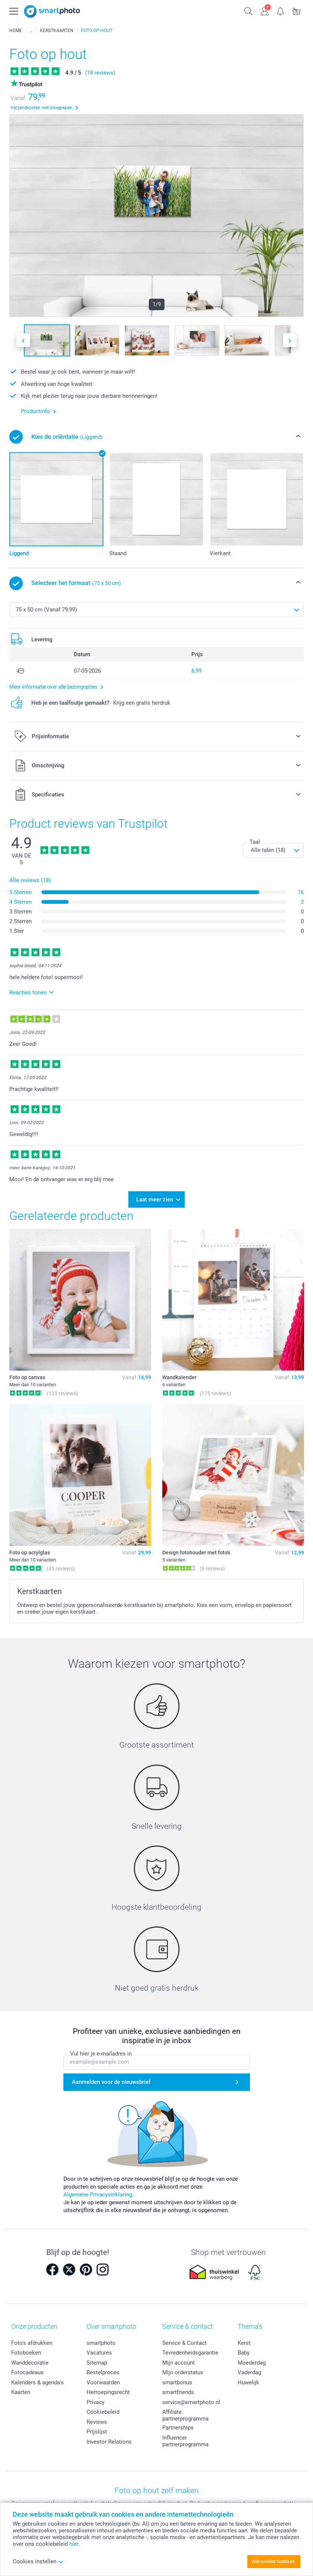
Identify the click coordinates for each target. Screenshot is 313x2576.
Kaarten (20, 2390)
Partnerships (178, 2425)
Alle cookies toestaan (273, 2561)
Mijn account (178, 2360)
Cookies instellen (38, 2561)
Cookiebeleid (103, 2409)
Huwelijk (248, 2380)
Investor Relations (109, 2439)
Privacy (95, 2400)
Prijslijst (97, 2429)
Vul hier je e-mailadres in (101, 2051)
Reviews (97, 2419)
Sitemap (97, 2360)
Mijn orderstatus (182, 2370)
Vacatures (99, 2350)
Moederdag (252, 2360)
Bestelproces (103, 2370)
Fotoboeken (26, 2350)
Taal (255, 842)
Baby (244, 2350)
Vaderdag (249, 2370)
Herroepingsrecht (108, 2390)
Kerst (244, 2340)
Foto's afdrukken (31, 2340)
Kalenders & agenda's (37, 2380)
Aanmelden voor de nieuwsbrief (111, 2079)
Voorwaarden (103, 2380)
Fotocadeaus (27, 2370)
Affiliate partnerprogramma (185, 2413)
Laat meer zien (154, 1198)
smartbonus (177, 2380)
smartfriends (178, 2390)
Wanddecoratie (29, 2360)
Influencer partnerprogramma (185, 2439)
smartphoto (101, 2340)
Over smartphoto (111, 2324)
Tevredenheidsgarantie (190, 2350)
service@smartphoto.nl (191, 2400)
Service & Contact (184, 2340)
